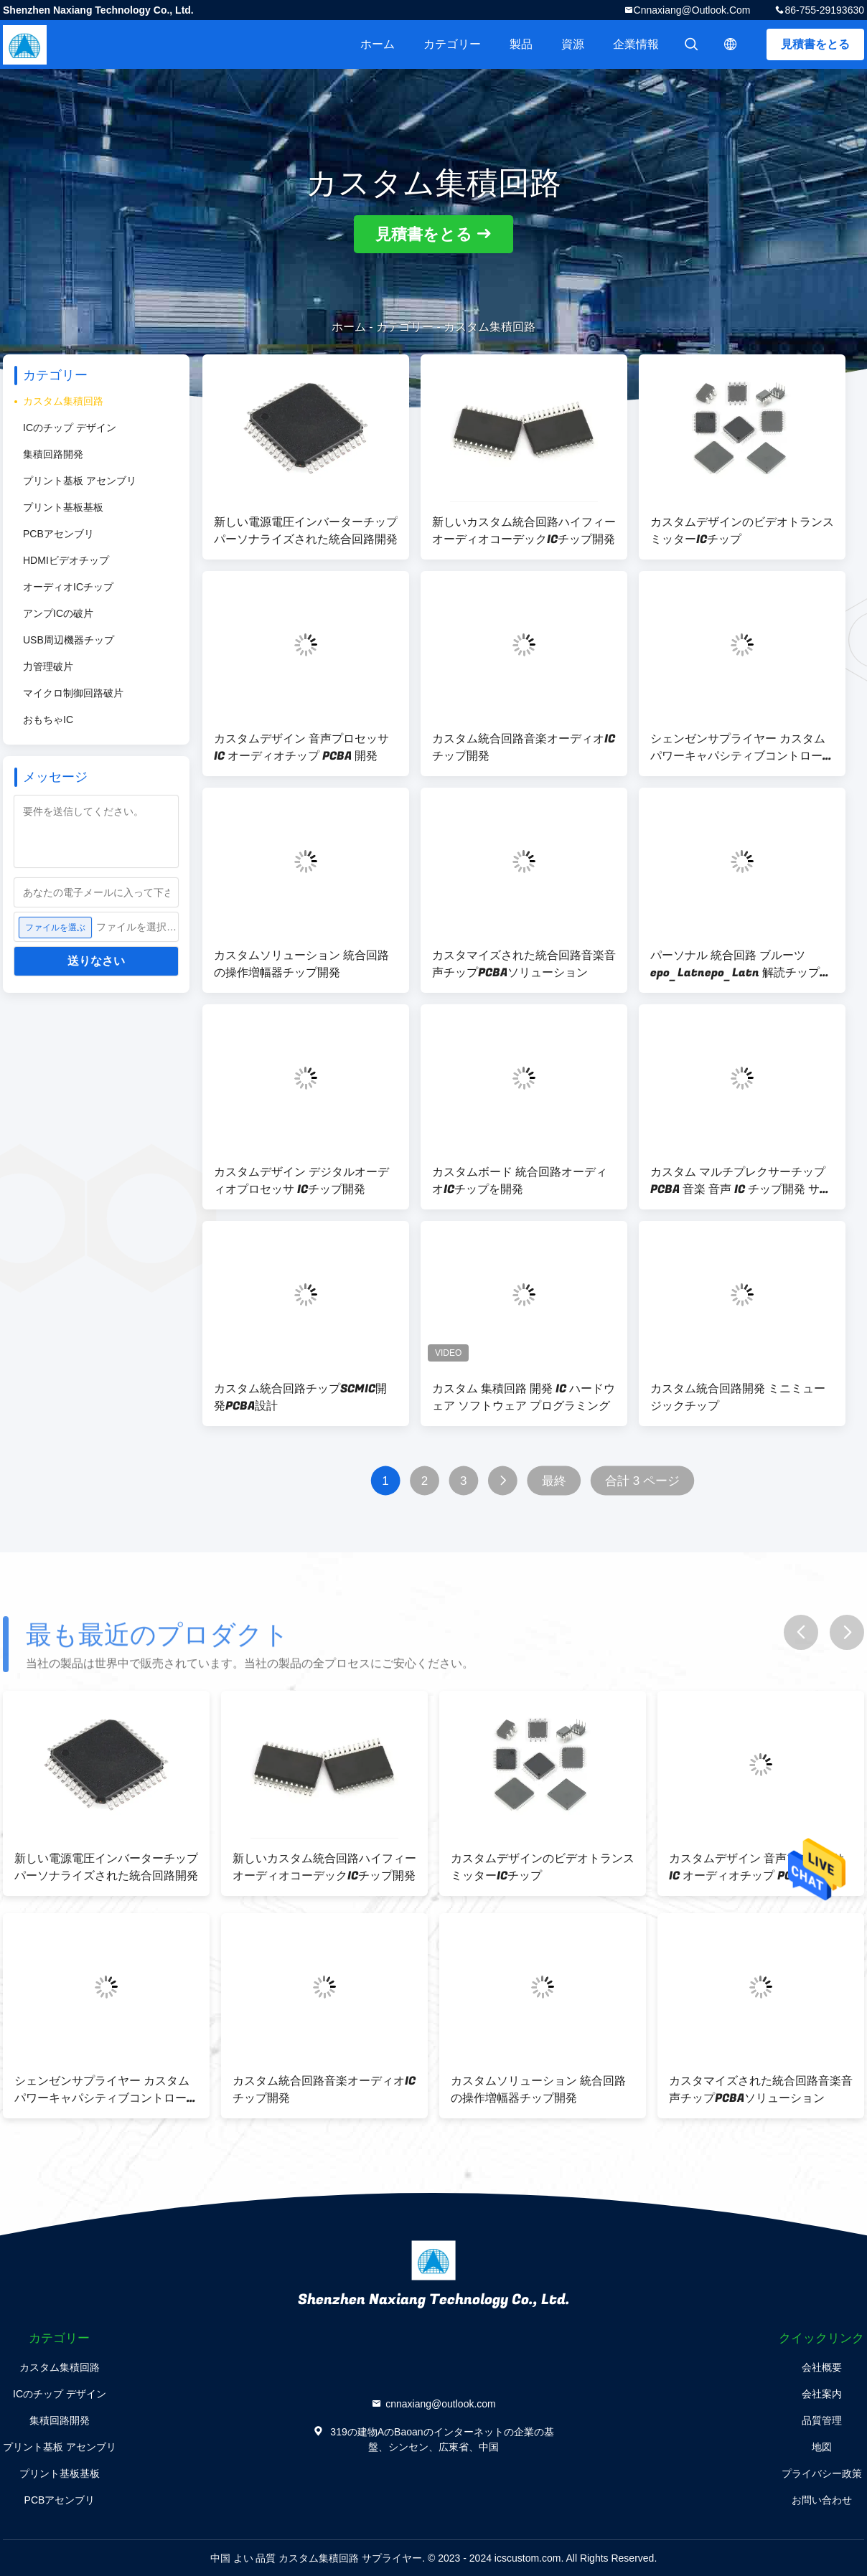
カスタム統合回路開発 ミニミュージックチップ (737, 1397)
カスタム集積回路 (63, 401)
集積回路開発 (53, 454)
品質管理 (822, 2420)
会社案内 (822, 2394)
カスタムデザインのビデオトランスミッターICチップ (742, 531)
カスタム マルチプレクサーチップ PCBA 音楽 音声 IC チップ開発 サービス (740, 1181)
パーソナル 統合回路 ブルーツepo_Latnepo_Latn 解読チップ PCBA (735, 964)
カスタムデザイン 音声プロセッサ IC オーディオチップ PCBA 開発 (301, 747)
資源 (572, 44)
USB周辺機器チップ (68, 640)
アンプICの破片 (58, 613)
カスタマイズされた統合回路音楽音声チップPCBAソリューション (524, 964)
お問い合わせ (822, 2500)
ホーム (377, 44)
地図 (822, 2447)
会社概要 (822, 2367)
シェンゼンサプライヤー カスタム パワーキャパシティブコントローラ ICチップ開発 (742, 747)
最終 (554, 1481)
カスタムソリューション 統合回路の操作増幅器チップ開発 (301, 964)
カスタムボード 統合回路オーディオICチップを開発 (519, 1181)
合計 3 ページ (642, 1481)
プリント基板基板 (63, 507)
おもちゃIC (48, 719)
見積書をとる (815, 44)
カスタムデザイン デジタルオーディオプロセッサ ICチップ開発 (301, 1181)
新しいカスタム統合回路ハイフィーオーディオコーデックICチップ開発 (524, 531)
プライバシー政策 (822, 2473)
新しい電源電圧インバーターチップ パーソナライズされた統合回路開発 (306, 531)
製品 (521, 44)
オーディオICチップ (68, 587)
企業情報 (636, 44)
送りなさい (96, 961)
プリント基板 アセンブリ (79, 480)
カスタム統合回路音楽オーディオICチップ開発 (523, 747)
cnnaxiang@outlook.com (692, 10)
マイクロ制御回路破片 (73, 693)
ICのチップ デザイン (69, 427)
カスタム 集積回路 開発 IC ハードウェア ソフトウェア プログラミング (523, 1397)
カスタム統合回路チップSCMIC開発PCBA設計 (300, 1397)
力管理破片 (48, 666)
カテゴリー (452, 44)
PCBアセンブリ (58, 533)
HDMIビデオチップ (66, 560)
